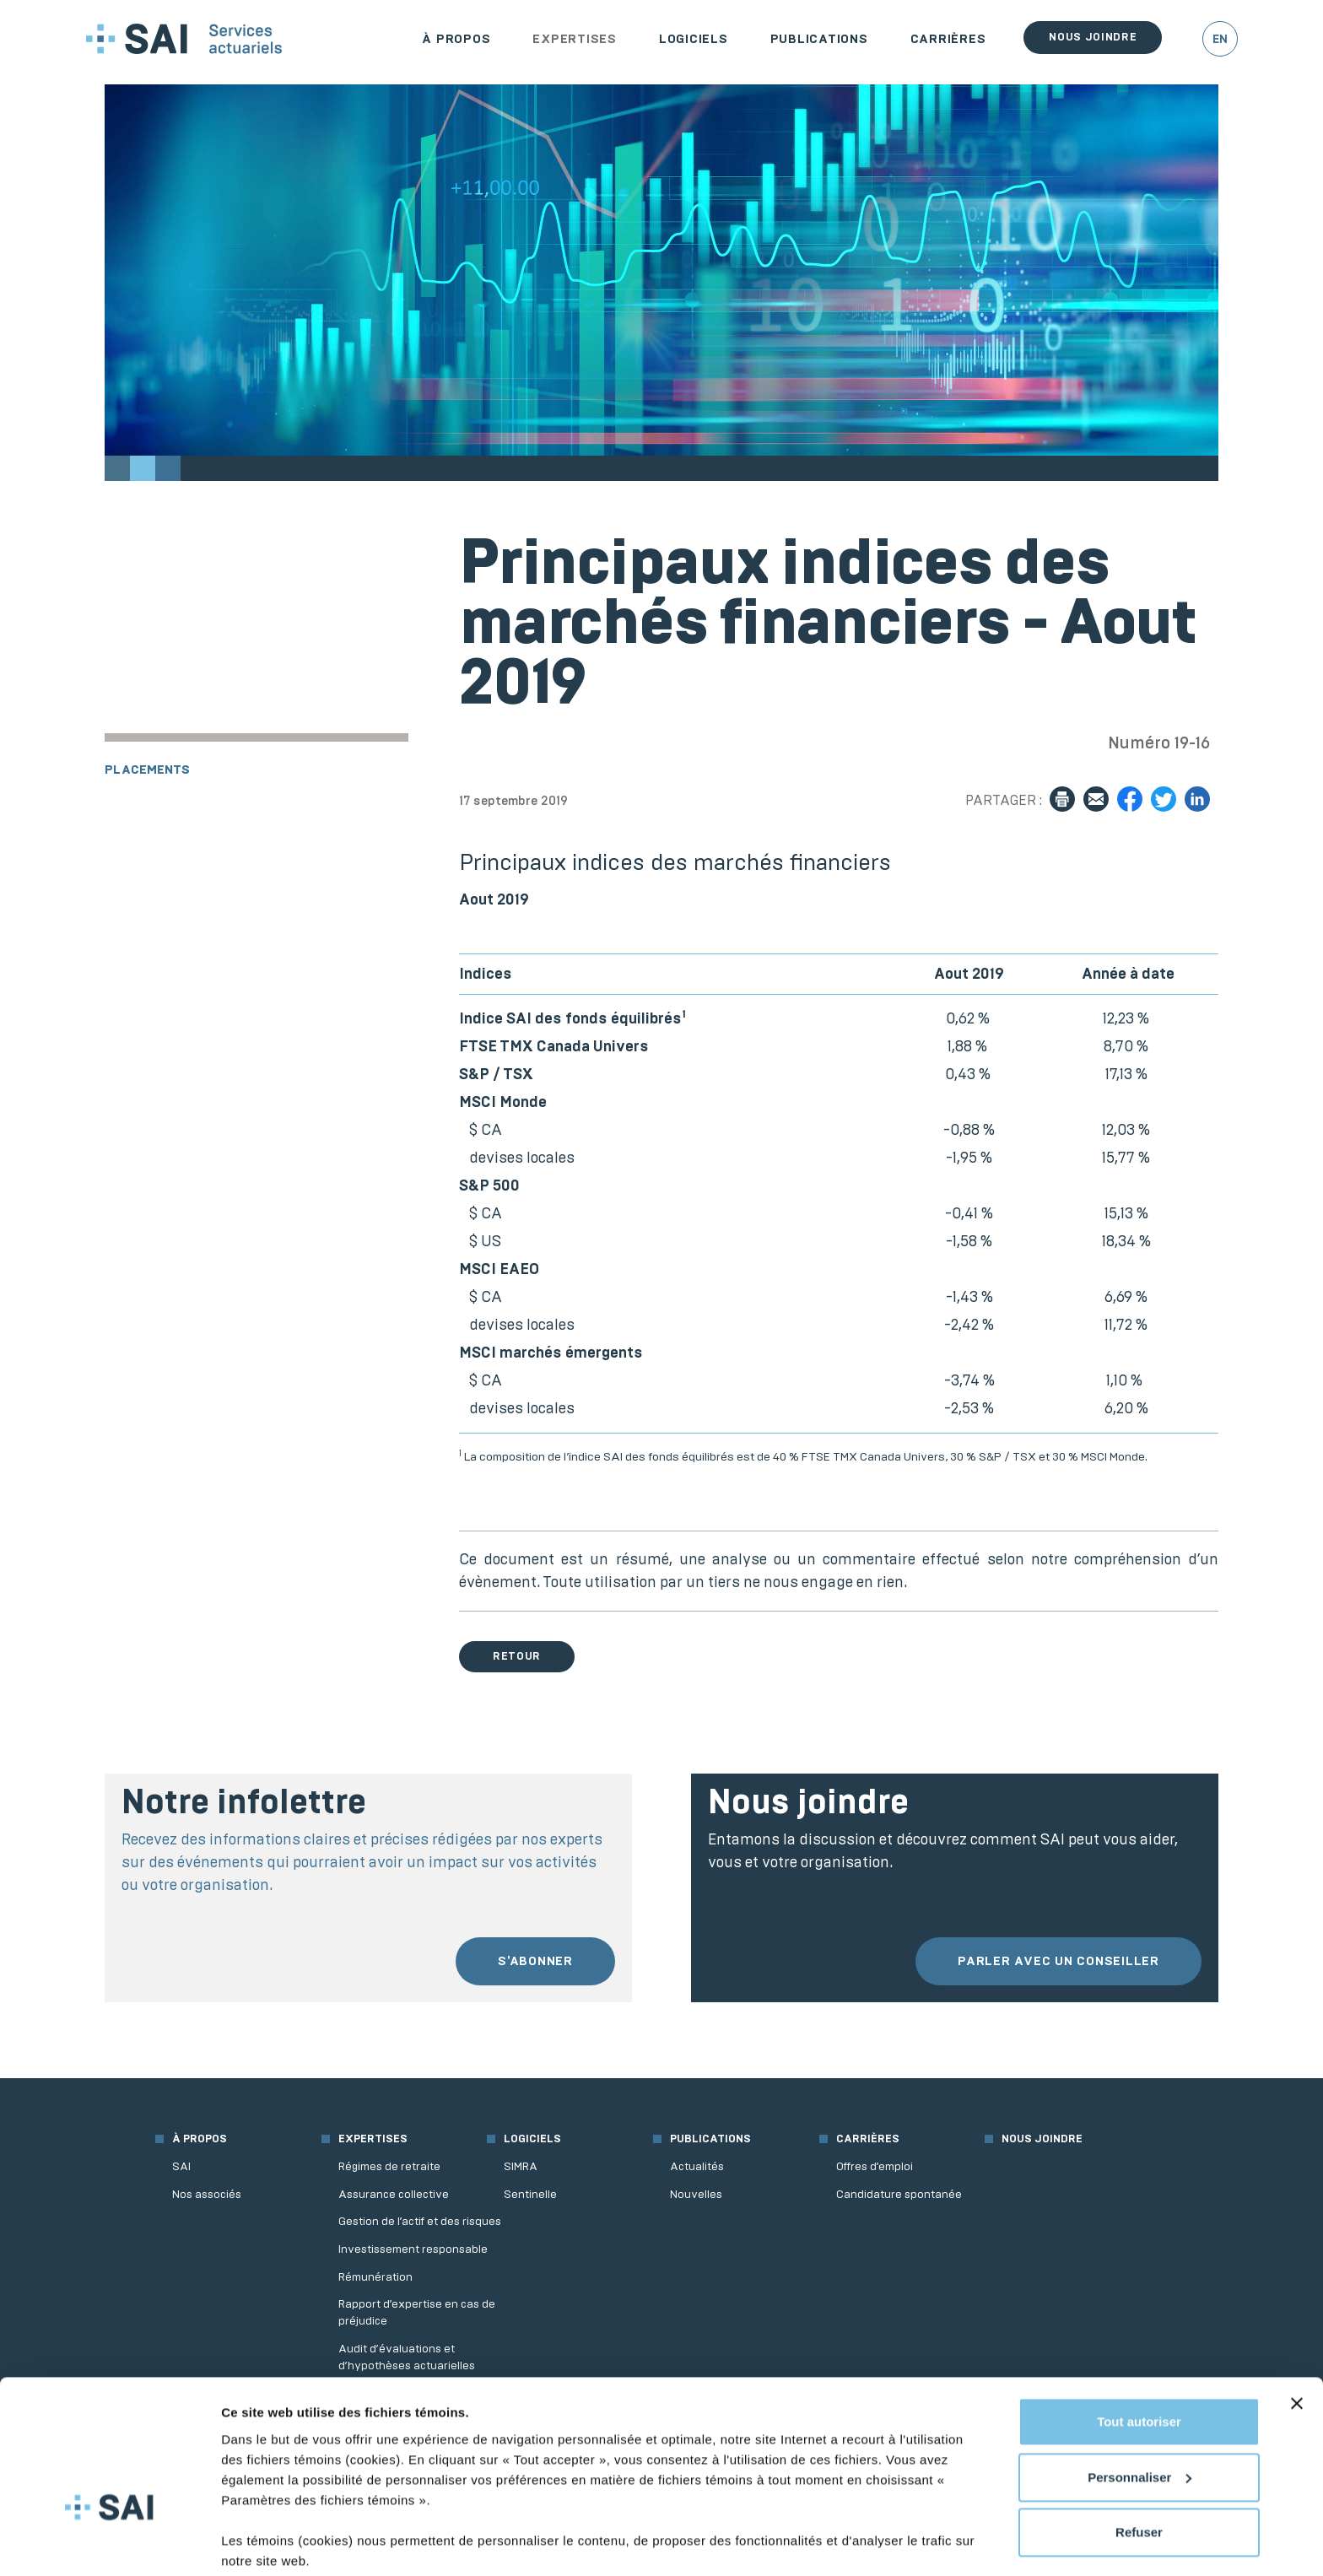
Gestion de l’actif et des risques (419, 2221)
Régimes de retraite (389, 2166)
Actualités (697, 2166)
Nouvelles (696, 2194)
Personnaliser (1139, 2413)
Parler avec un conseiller (1058, 1960)
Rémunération (375, 2277)
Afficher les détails (278, 2542)
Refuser (1139, 2468)
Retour (517, 1656)
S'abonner (535, 1960)
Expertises (574, 38)
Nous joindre (1093, 37)
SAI (181, 2166)
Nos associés (206, 2194)
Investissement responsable (413, 2249)
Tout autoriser (1139, 2358)
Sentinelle (530, 2194)
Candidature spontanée (899, 2194)
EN (1220, 38)
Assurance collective (393, 2194)
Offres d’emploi (874, 2166)
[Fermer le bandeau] (1297, 2340)
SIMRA (520, 2166)
